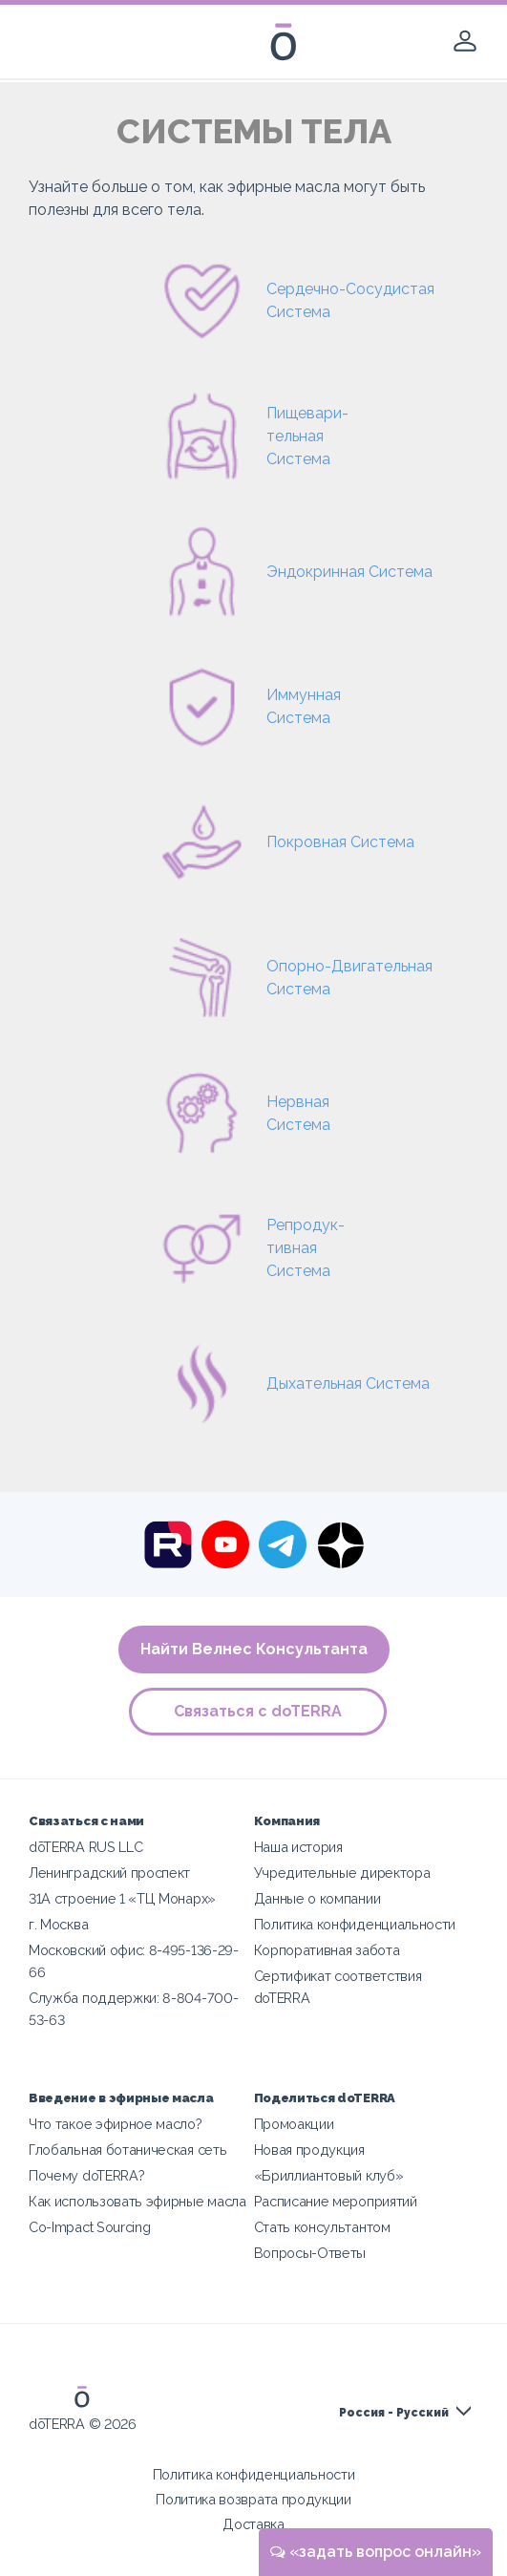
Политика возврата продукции (253, 2499)
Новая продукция (309, 2149)
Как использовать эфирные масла (137, 2201)
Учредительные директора (342, 1872)
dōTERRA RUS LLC (85, 1847)
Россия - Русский (394, 2412)
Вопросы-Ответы (310, 2253)
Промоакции (294, 2124)
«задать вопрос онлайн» (375, 2552)
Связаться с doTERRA (259, 1711)
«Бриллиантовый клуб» (329, 2175)
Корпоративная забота (327, 1950)
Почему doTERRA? (86, 2175)
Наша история (298, 1847)
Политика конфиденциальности (355, 1924)
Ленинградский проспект (109, 1872)
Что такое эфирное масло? (115, 2124)
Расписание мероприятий (335, 2201)
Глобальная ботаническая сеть (127, 2149)
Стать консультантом (322, 2227)
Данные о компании (317, 1898)
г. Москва (58, 1924)
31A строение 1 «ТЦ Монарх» (122, 1898)
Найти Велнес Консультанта (254, 1649)
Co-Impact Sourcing (89, 2227)
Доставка (253, 2524)
